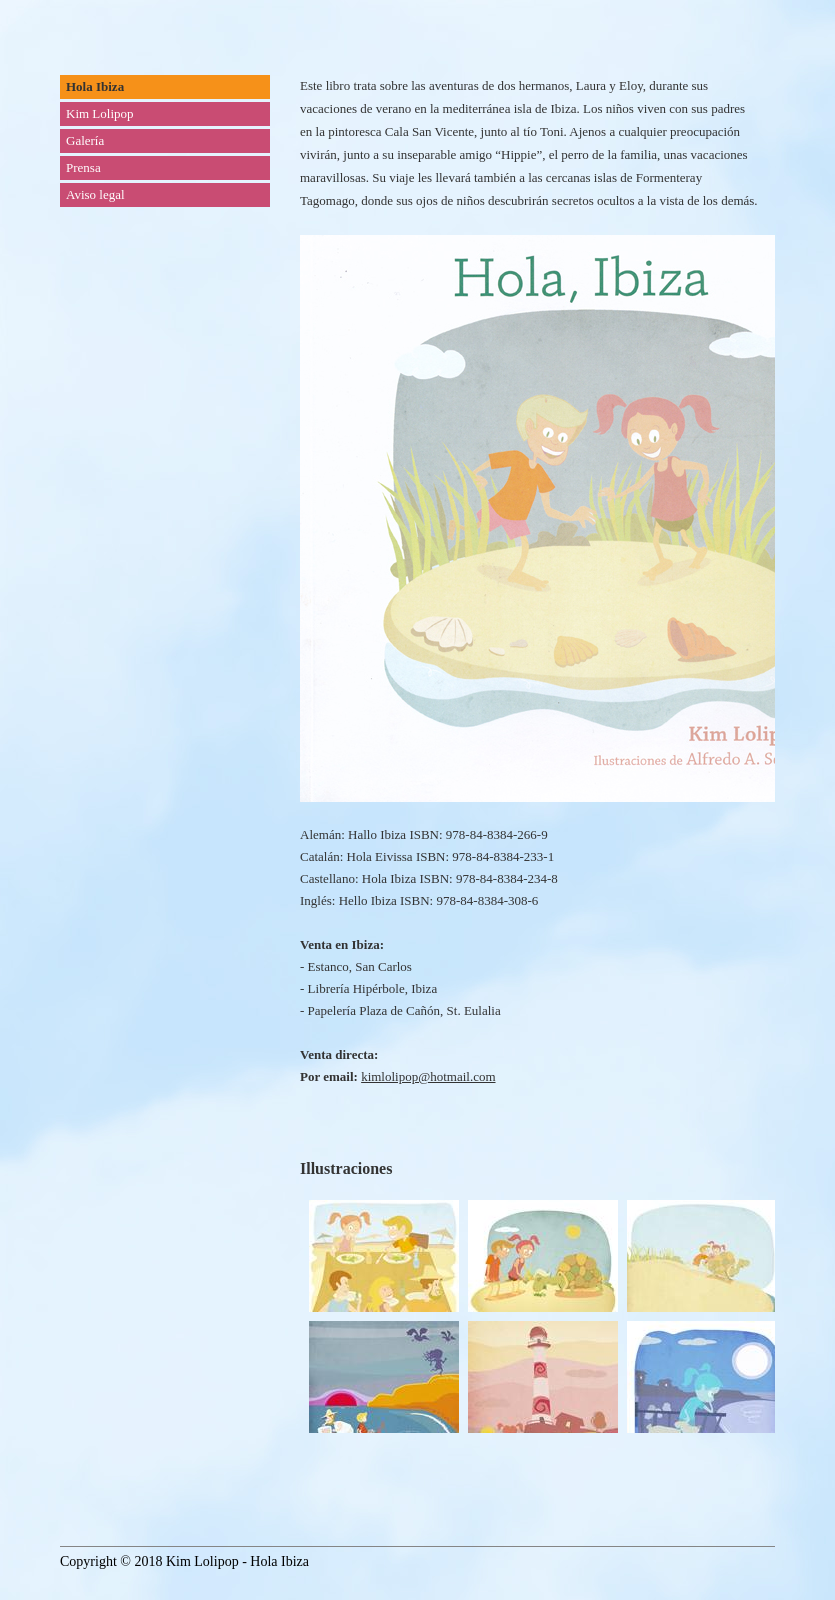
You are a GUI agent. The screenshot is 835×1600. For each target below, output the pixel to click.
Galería (85, 140)
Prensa (83, 167)
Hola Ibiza (95, 86)
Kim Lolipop (100, 113)
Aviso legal (95, 194)
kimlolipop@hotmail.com (428, 1076)
